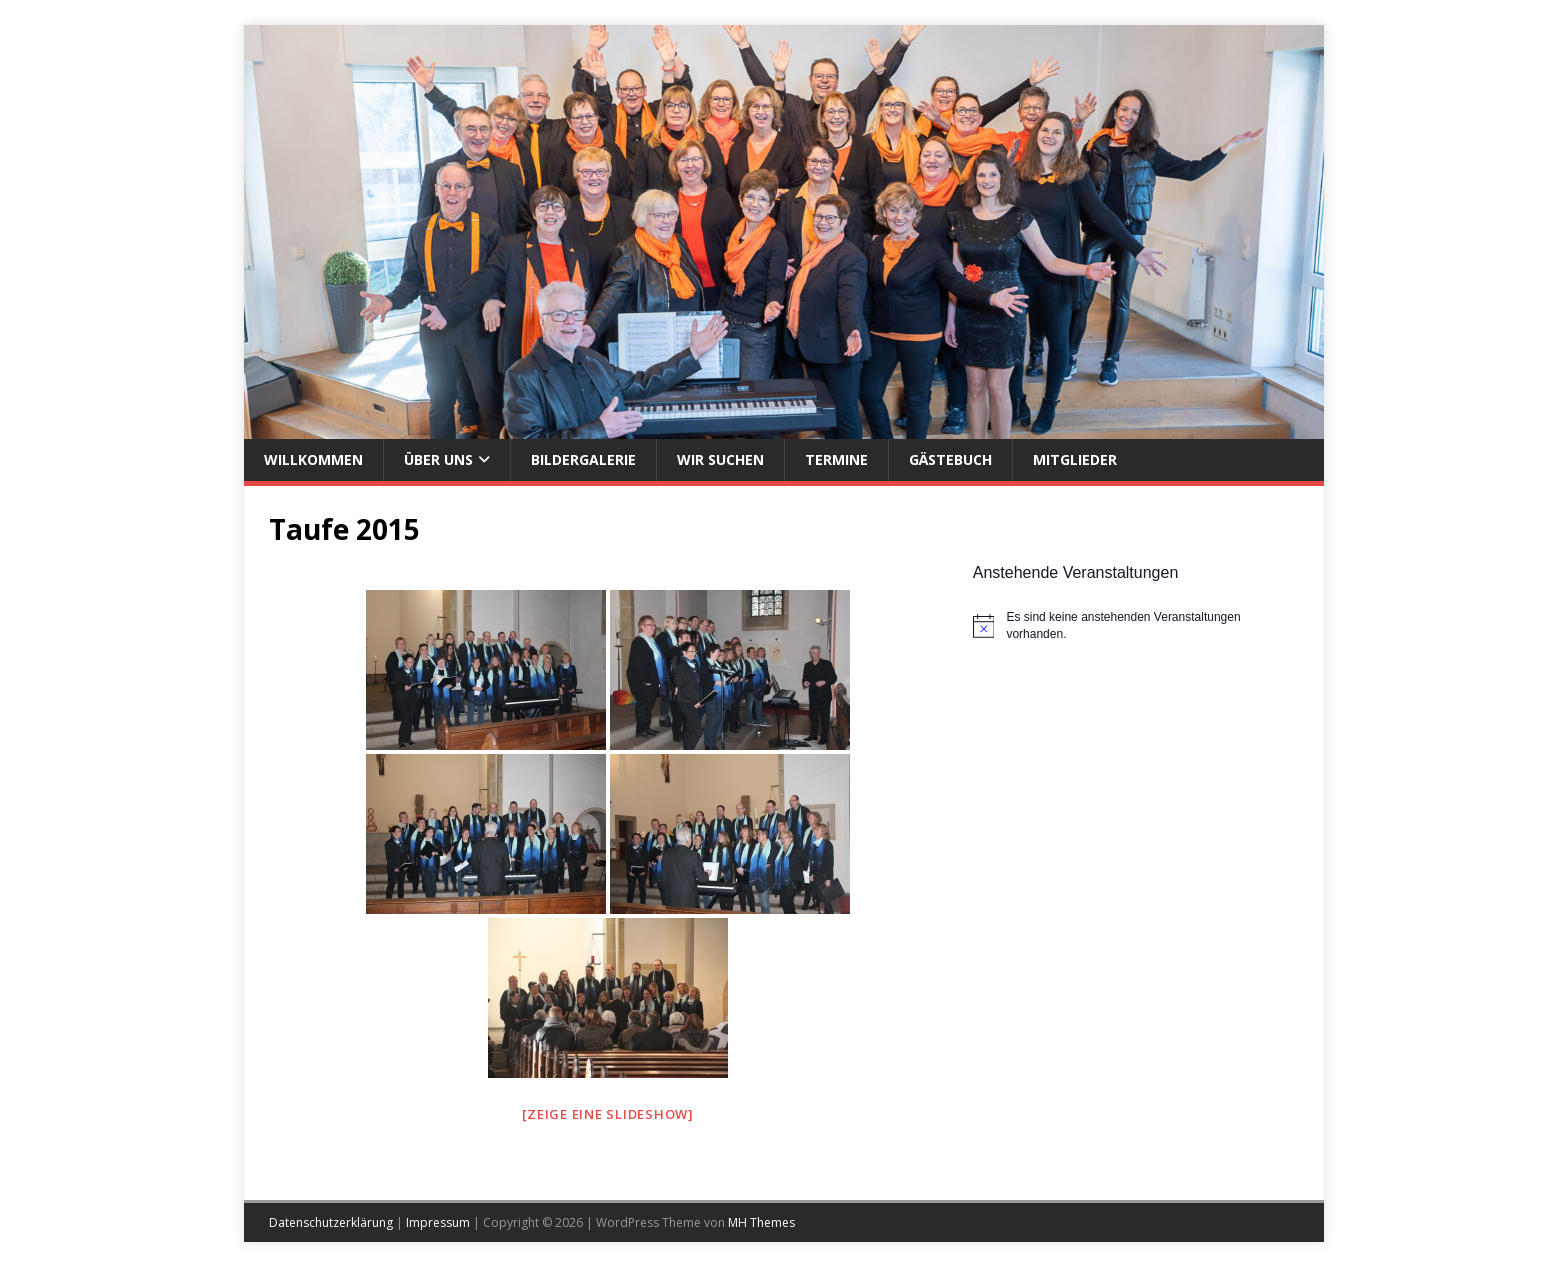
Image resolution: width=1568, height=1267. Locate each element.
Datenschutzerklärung (331, 1222)
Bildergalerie (583, 459)
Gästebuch (950, 459)
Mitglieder (1075, 459)
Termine (836, 459)
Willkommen (313, 459)
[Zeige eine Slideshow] (608, 1114)
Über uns (438, 459)
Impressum (438, 1222)
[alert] (1136, 625)
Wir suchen (720, 459)
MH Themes (761, 1222)
